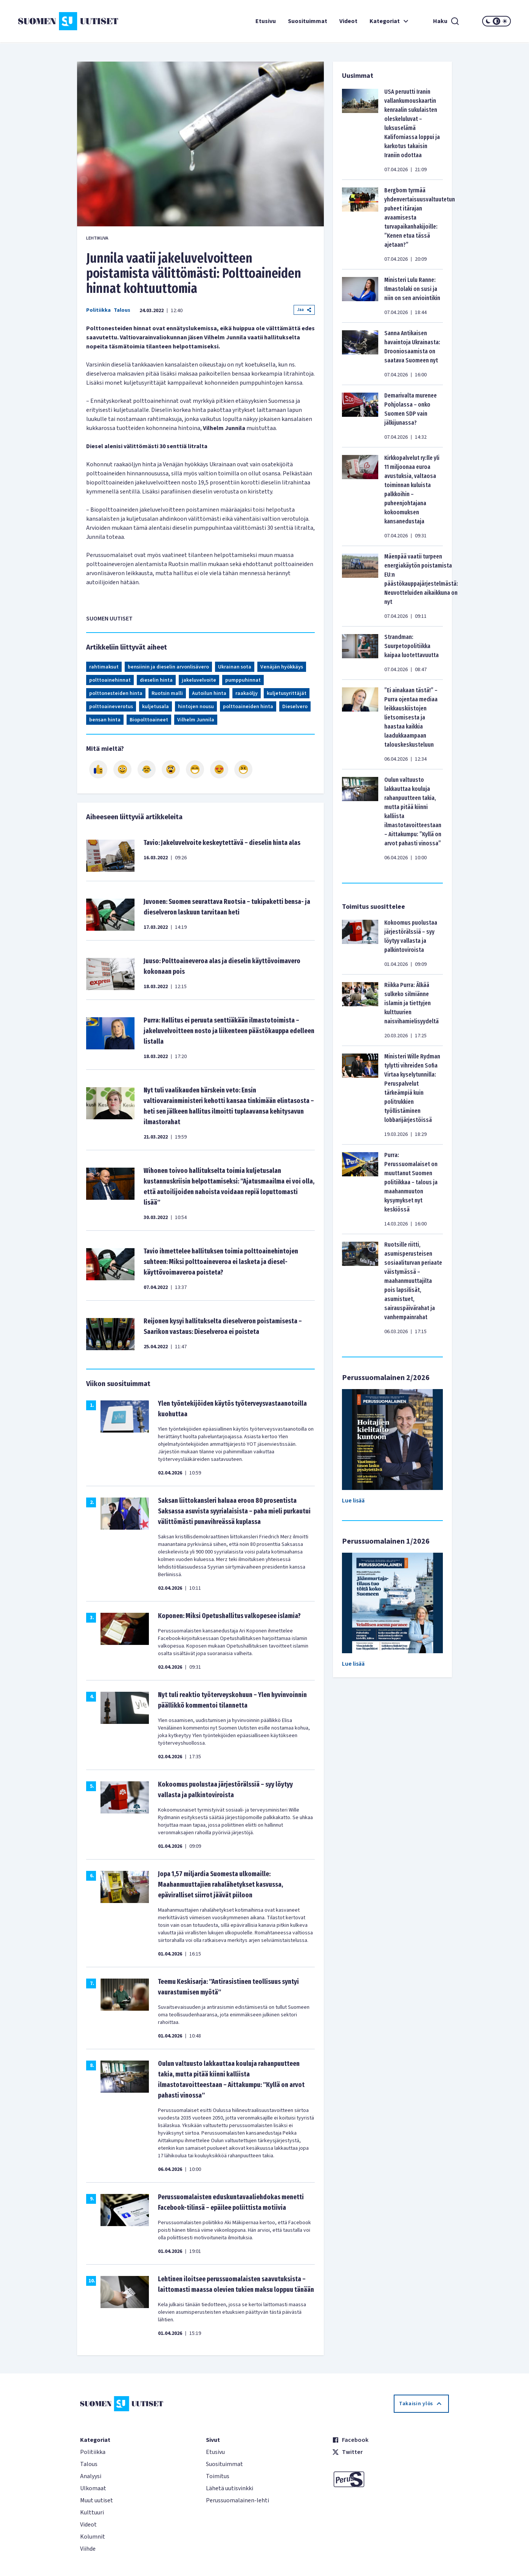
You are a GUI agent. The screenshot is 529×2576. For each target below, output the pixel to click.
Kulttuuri (92, 2512)
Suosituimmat (307, 21)
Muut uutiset (96, 2500)
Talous (122, 310)
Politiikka (98, 310)
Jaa (304, 309)
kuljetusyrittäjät (286, 693)
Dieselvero (295, 706)
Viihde (88, 2549)
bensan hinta (105, 720)
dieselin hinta (156, 680)
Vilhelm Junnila (195, 720)
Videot (348, 21)
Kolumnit (92, 2537)
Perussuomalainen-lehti (237, 2500)
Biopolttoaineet (149, 720)
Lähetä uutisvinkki (229, 2488)
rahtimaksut (104, 667)
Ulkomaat (93, 2488)
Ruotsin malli (167, 693)
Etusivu (265, 21)
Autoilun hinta (209, 693)
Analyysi (90, 2476)
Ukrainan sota (234, 667)
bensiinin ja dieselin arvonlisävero (168, 667)
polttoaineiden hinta (248, 706)
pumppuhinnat (243, 680)
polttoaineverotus (111, 706)
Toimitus (217, 2476)
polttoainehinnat (110, 680)
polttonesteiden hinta (115, 693)
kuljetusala (155, 706)
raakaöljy (246, 693)
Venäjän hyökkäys (281, 667)
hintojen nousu (196, 706)
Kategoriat (390, 21)
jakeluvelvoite (199, 680)
